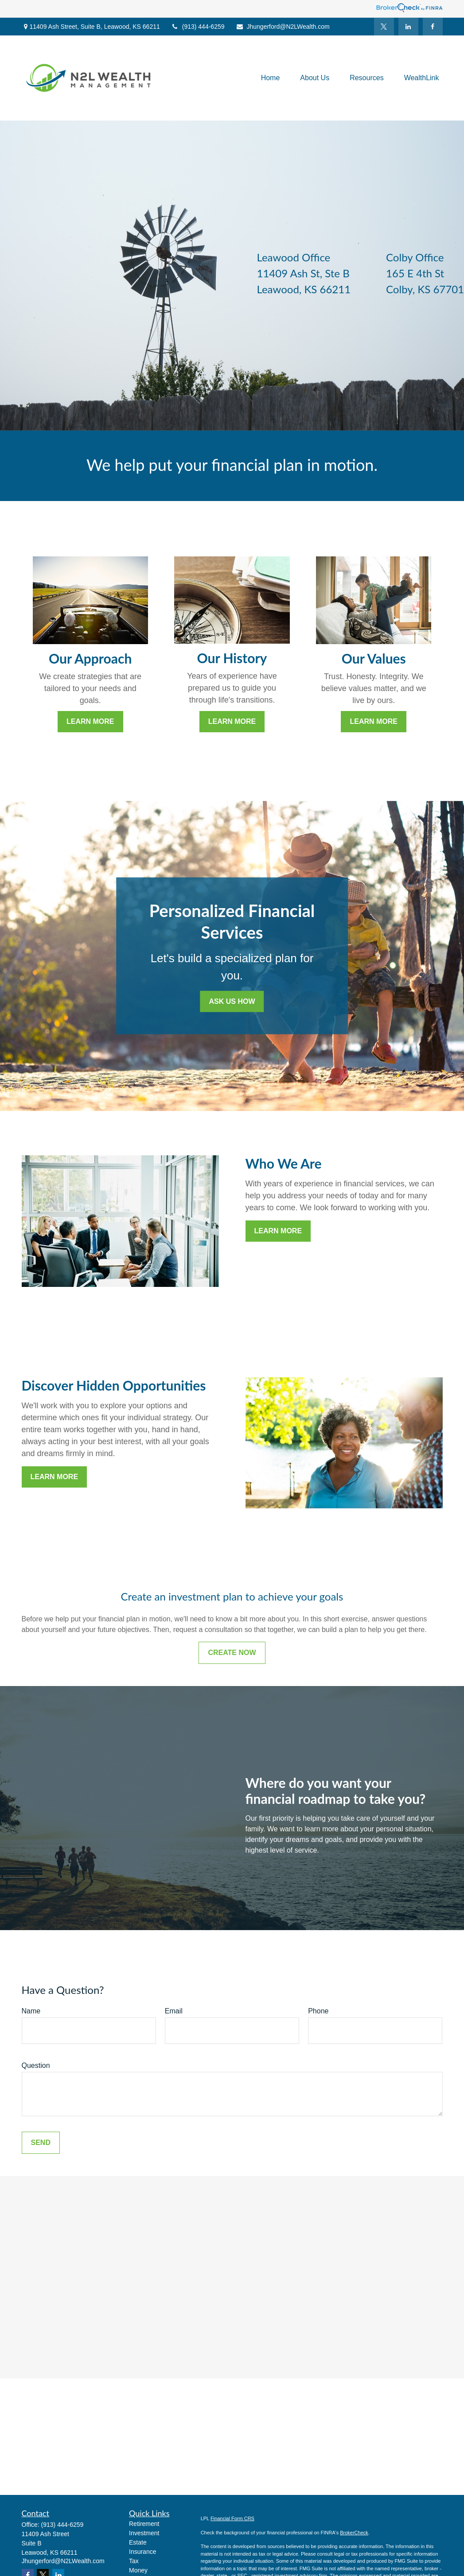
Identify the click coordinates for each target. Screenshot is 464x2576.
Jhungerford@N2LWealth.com (283, 26)
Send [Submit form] (41, 2142)
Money (138, 2570)
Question (36, 2065)
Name (31, 2011)
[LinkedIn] (408, 26)
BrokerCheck (354, 2532)
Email (174, 2011)
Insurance (142, 2551)
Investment (144, 2533)
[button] (270, 78)
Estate (138, 2542)
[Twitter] (384, 26)
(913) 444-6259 (198, 26)
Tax (134, 2560)
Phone (318, 2011)
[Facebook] (433, 26)
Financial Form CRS (232, 2518)
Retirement (144, 2523)
